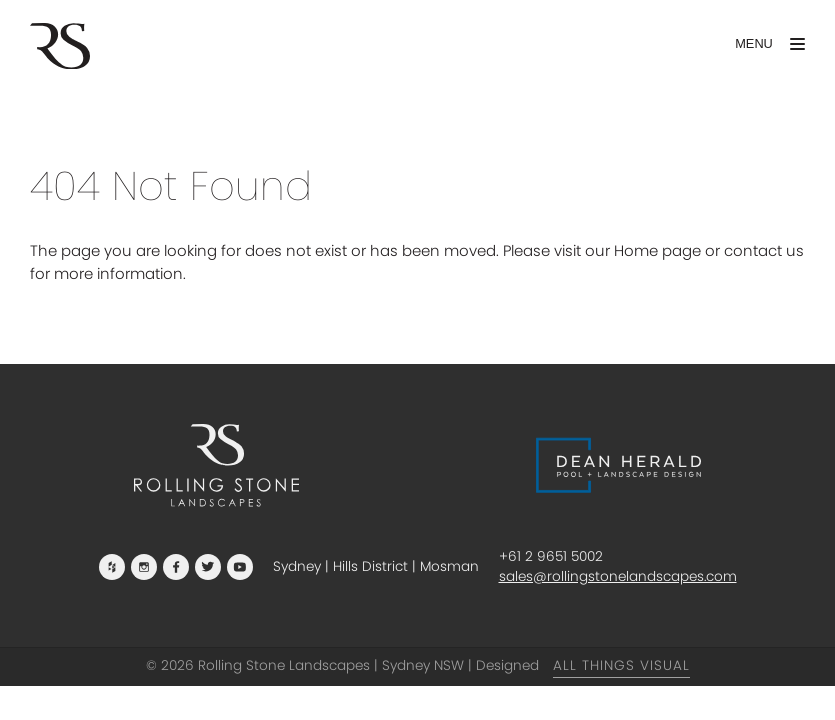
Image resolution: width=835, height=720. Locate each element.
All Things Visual (621, 665)
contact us (764, 250)
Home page (657, 250)
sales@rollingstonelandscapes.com (618, 576)
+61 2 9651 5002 (551, 556)
